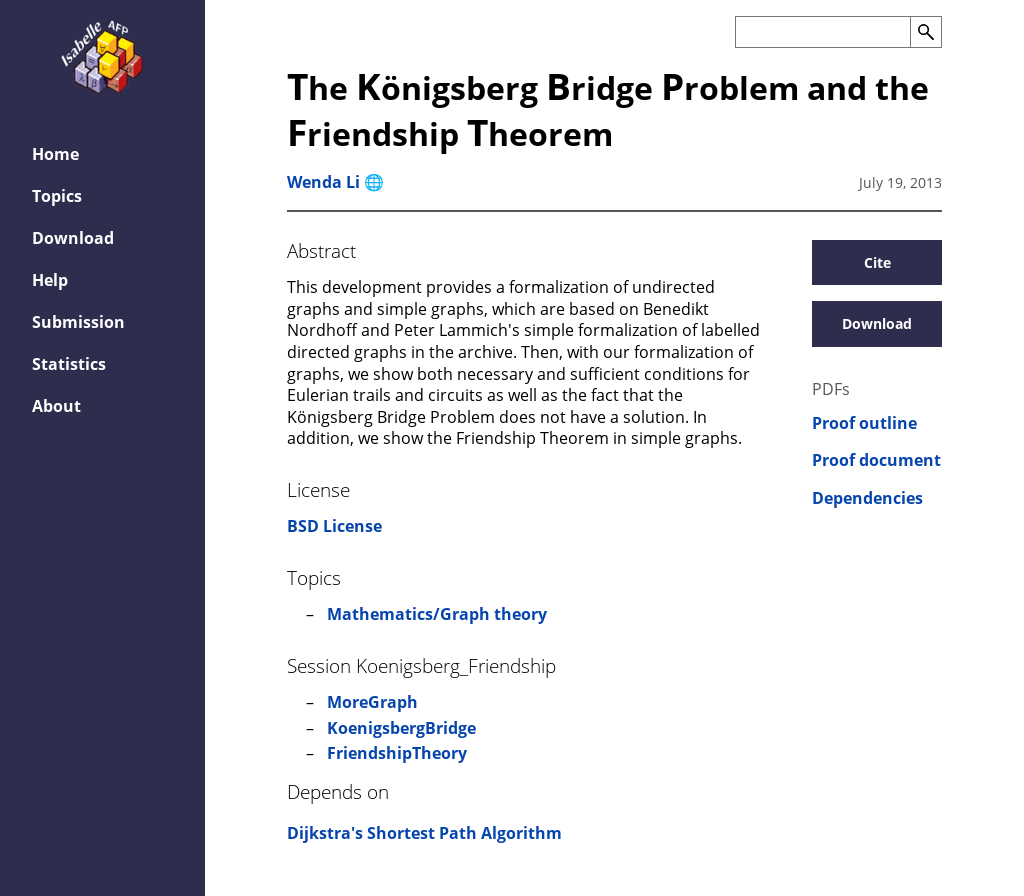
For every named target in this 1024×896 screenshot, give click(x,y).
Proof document (876, 460)
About (56, 406)
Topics (57, 196)
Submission (78, 322)
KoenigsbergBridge (401, 728)
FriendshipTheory (397, 753)
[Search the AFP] (822, 32)
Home (55, 154)
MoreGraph (372, 702)
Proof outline (864, 423)
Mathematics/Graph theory (437, 614)
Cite (877, 262)
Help (50, 280)
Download (73, 238)
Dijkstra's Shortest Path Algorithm (424, 833)
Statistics (69, 364)
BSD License (334, 526)
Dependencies (867, 498)
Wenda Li (323, 182)
